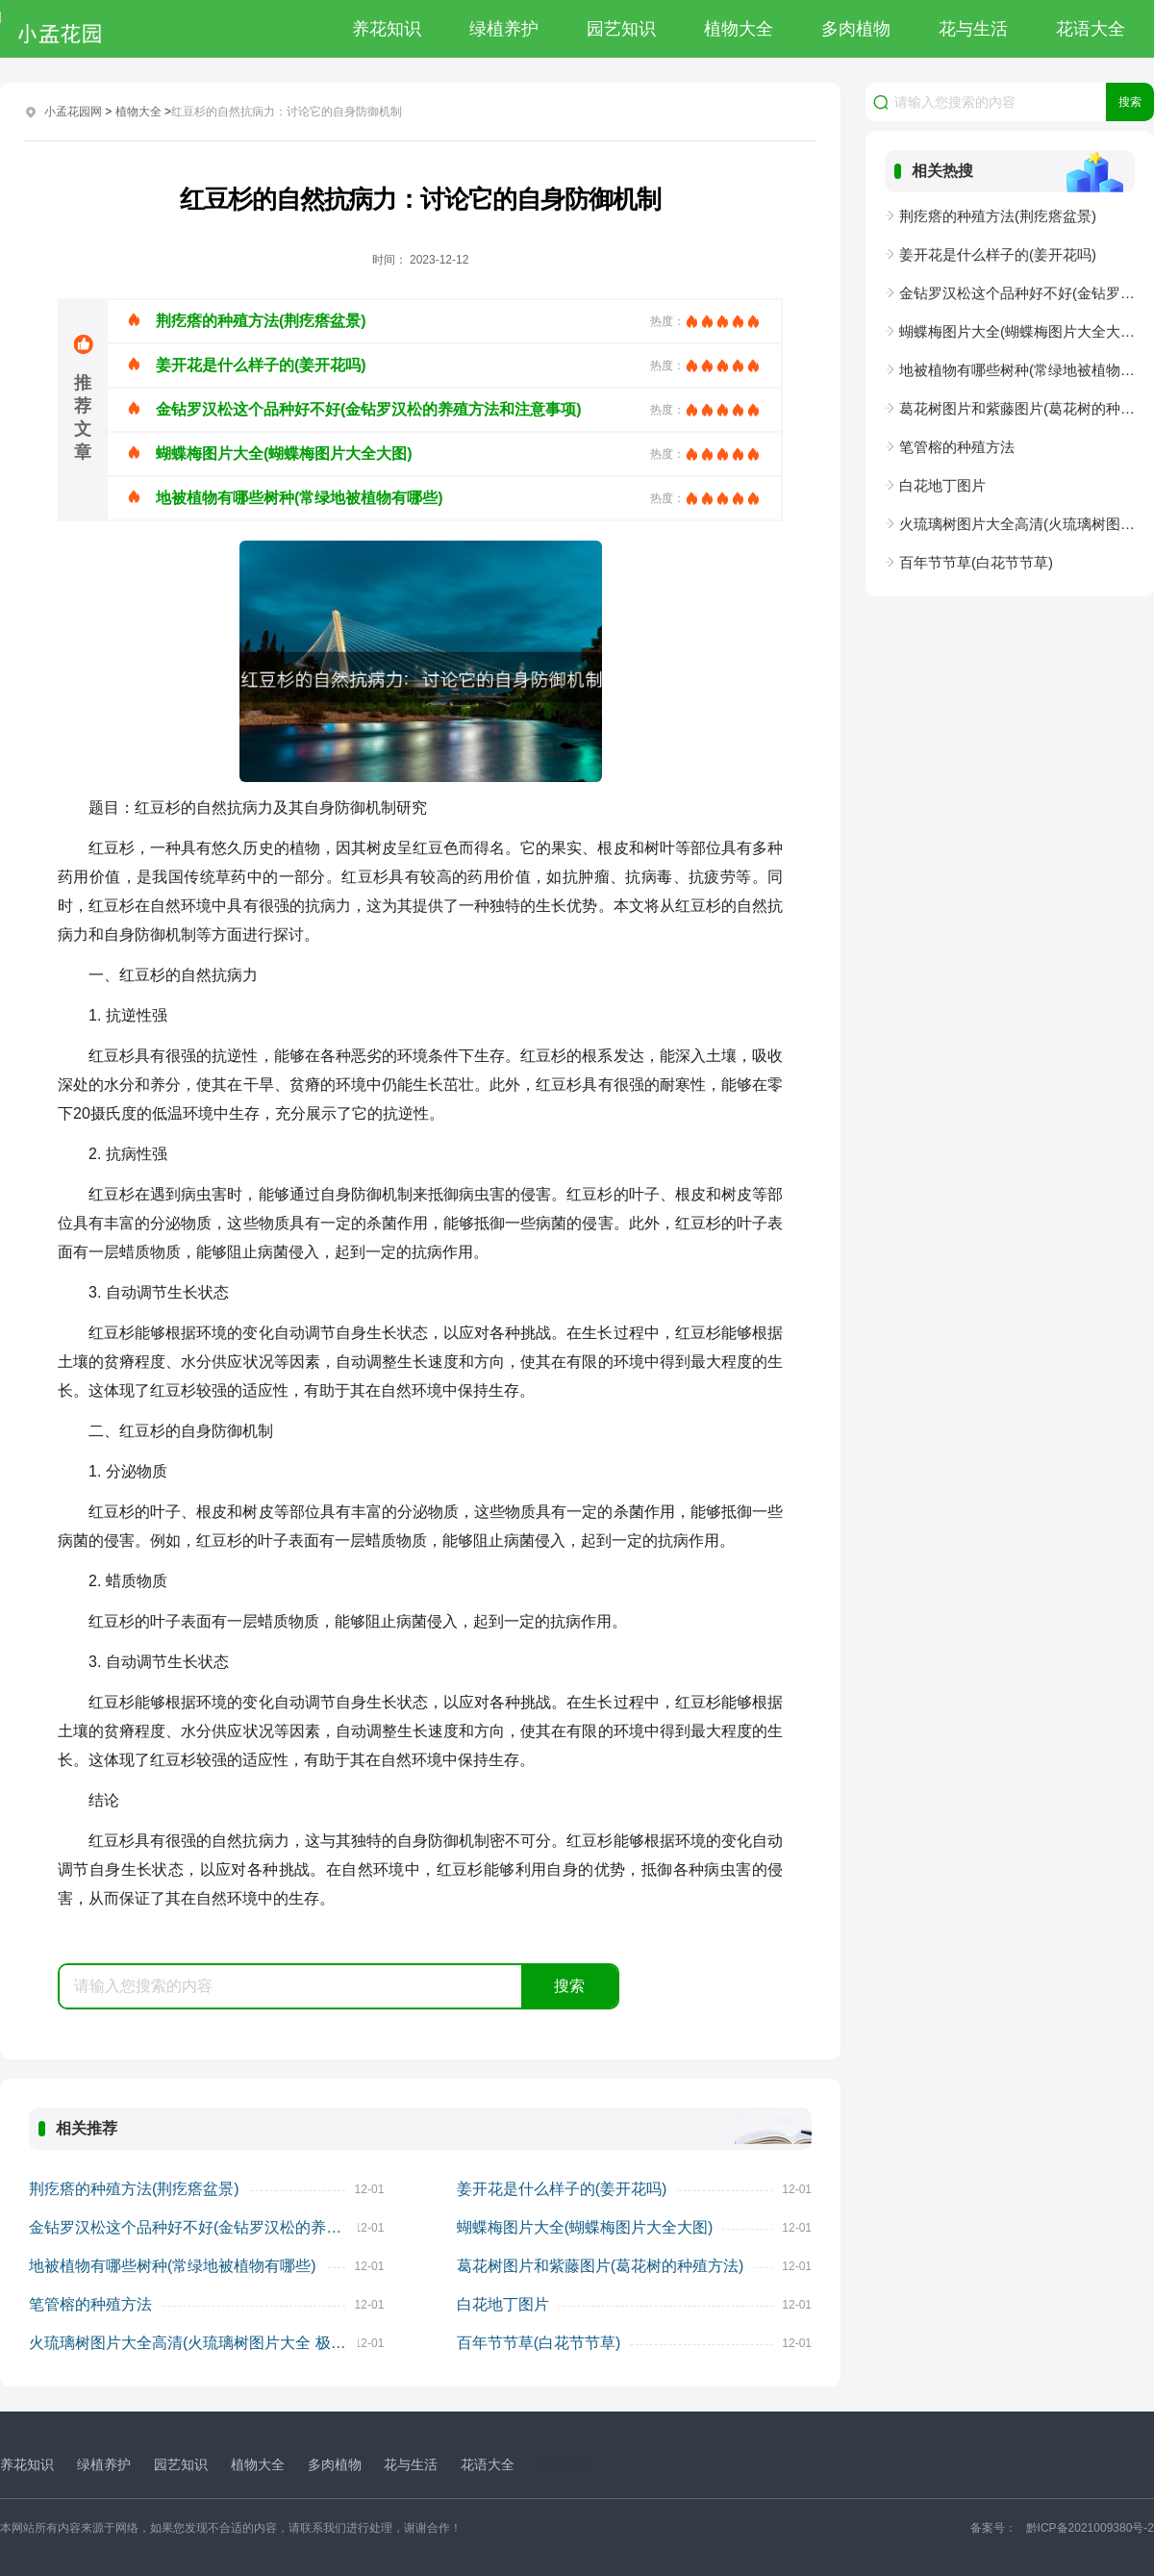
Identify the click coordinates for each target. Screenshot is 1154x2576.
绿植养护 (504, 28)
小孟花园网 (73, 111)
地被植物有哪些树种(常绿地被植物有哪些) (172, 2266)
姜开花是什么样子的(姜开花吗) (562, 2189)
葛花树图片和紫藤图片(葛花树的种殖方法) (600, 2266)
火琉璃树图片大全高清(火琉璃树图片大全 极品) (190, 2343)
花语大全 (1090, 28)
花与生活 (973, 28)
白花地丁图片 (503, 2304)
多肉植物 (856, 28)
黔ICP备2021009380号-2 (1090, 2528)
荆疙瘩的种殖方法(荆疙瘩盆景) (134, 2189)
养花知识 (386, 28)
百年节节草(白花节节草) (539, 2343)
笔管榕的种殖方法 (90, 2304)
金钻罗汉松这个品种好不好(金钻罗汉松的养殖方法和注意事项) (193, 2227)
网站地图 (564, 2464)
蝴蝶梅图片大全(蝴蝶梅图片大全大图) (585, 2227)
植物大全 (738, 28)
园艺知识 (621, 28)
